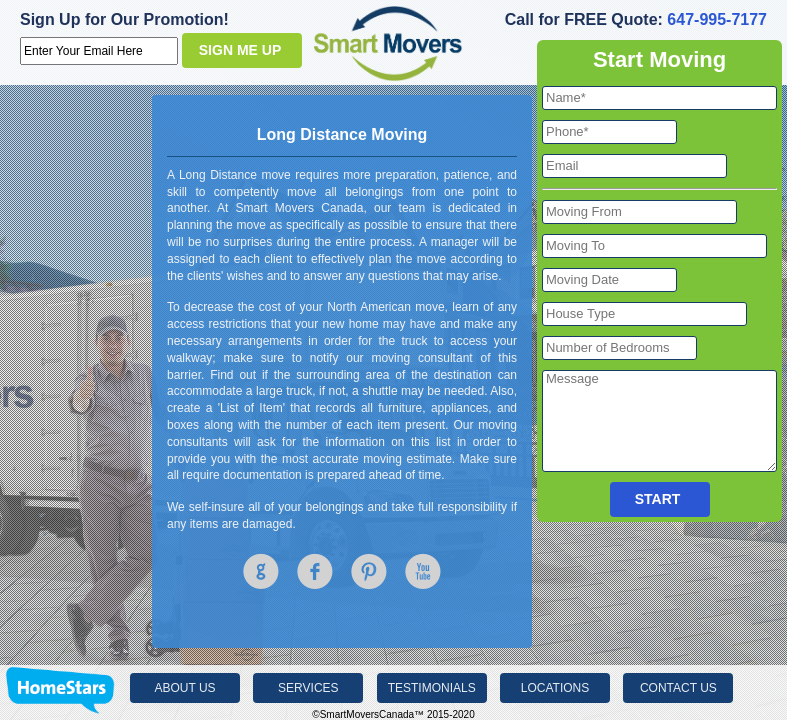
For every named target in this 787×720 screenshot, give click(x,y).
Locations (555, 688)
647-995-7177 (717, 19)
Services (308, 688)
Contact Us (678, 688)
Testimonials (432, 688)
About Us (184, 688)
